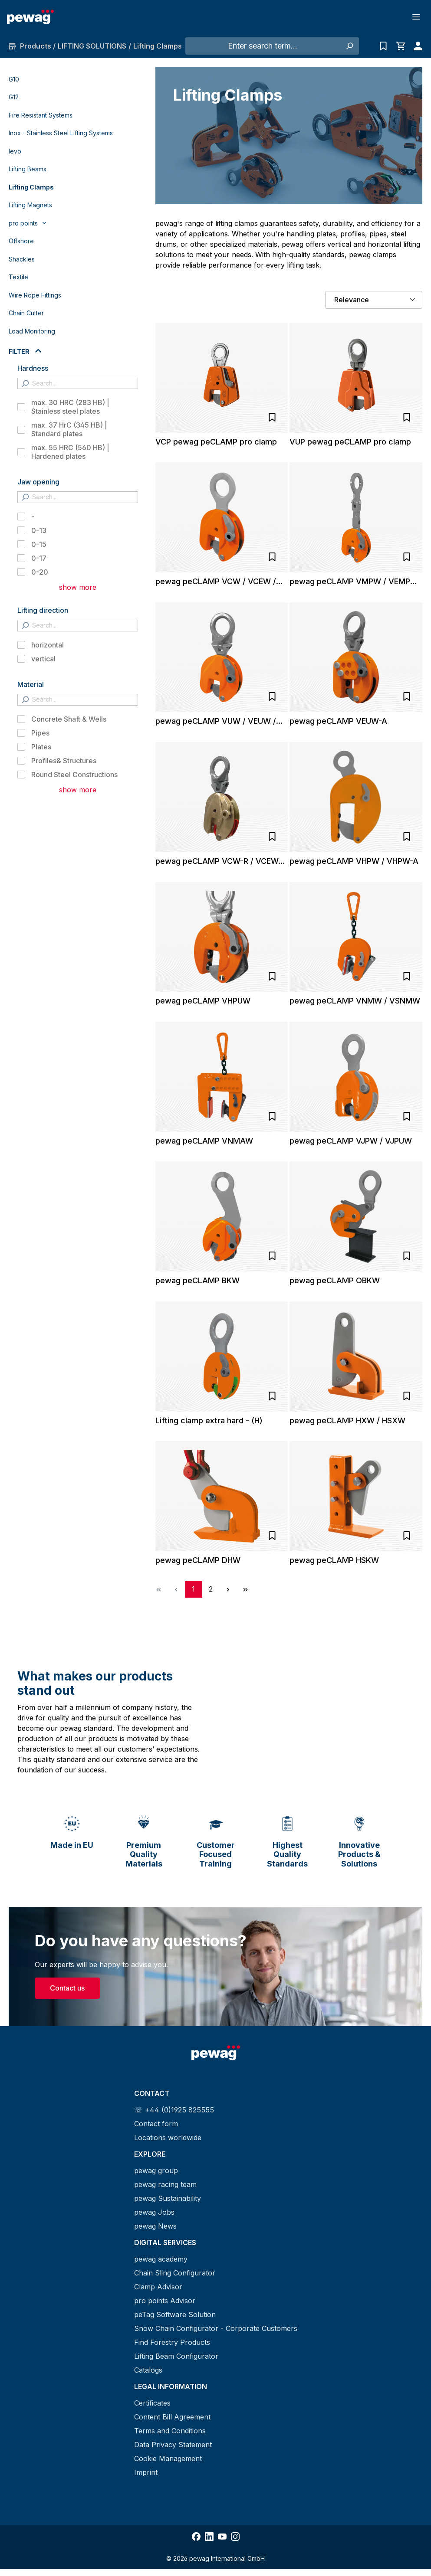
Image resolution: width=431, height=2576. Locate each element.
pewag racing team (165, 2184)
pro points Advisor (164, 2300)
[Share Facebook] (196, 2536)
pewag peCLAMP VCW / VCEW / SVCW (215, 581)
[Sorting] (373, 300)
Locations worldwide (167, 2137)
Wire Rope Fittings (35, 295)
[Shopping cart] (400, 46)
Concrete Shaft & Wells (68, 719)
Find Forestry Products (172, 2342)
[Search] (349, 46)
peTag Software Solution (175, 2314)
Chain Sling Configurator (174, 2273)
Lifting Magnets (30, 205)
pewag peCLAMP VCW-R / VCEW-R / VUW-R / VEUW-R (220, 861)
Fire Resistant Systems (40, 115)
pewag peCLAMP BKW (197, 1280)
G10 (14, 79)
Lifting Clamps (31, 187)
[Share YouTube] (222, 2536)
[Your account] (415, 46)
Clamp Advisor (158, 2286)
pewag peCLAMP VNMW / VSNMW (355, 1000)
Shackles (22, 259)
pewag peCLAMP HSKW (334, 1560)
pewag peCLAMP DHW (197, 1560)
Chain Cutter (26, 313)
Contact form (156, 2123)
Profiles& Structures (63, 760)
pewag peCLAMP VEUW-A (338, 721)
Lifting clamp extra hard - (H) (209, 1420)
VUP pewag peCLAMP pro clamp (350, 441)
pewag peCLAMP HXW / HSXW (347, 1420)
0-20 (39, 572)
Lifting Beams (27, 169)
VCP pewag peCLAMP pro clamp (216, 441)
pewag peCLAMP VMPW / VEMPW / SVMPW (354, 581)
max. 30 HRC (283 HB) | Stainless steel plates (70, 406)
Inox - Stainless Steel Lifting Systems (61, 133)
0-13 (38, 530)
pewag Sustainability (167, 2198)
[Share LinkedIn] (209, 2536)
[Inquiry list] (383, 46)
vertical (43, 658)
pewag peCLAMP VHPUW (202, 1000)
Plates (41, 746)
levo (15, 151)
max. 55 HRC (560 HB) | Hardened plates (70, 452)
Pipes (40, 733)
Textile (18, 277)
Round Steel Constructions (74, 774)
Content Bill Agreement (172, 2417)
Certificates (152, 2403)
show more (77, 587)
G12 (14, 97)
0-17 (38, 558)
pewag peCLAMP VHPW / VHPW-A (354, 861)
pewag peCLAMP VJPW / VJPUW (351, 1140)
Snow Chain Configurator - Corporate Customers (215, 2328)
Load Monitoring (32, 331)
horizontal (47, 645)
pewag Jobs (154, 2212)
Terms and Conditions (170, 2430)
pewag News (155, 2226)
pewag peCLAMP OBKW (335, 1280)
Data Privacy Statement (173, 2444)
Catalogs (148, 2370)
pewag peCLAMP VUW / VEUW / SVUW (215, 721)
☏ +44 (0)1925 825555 (174, 2109)
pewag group (156, 2170)
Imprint (146, 2472)
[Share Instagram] (235, 2536)
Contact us (67, 1988)
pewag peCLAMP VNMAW (204, 1140)
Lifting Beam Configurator (176, 2356)
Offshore (21, 241)
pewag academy (161, 2259)
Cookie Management (168, 2458)
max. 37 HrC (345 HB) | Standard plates (69, 429)
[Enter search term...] (262, 46)
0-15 (38, 544)
